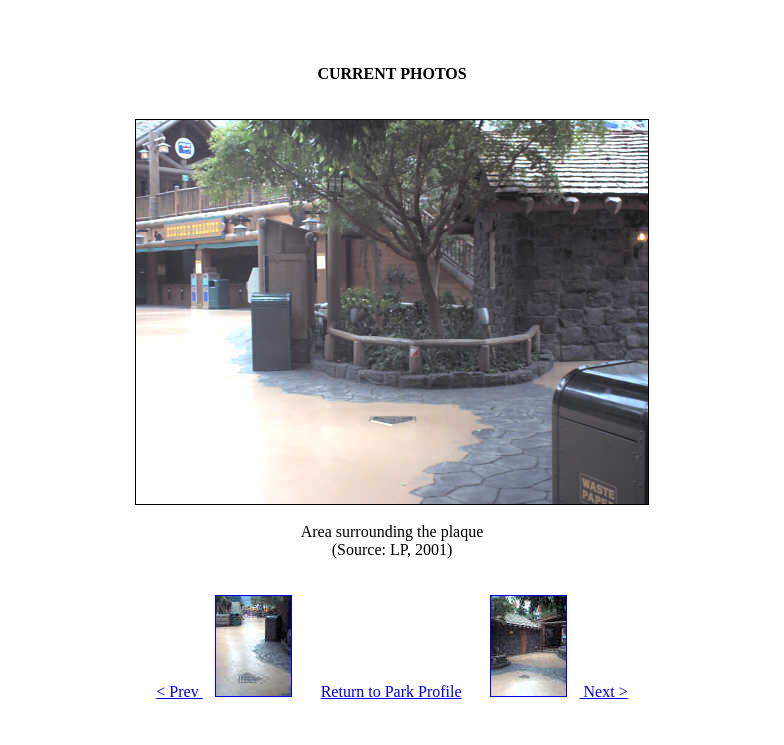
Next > (553, 691)
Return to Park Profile (391, 691)
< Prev (230, 691)
